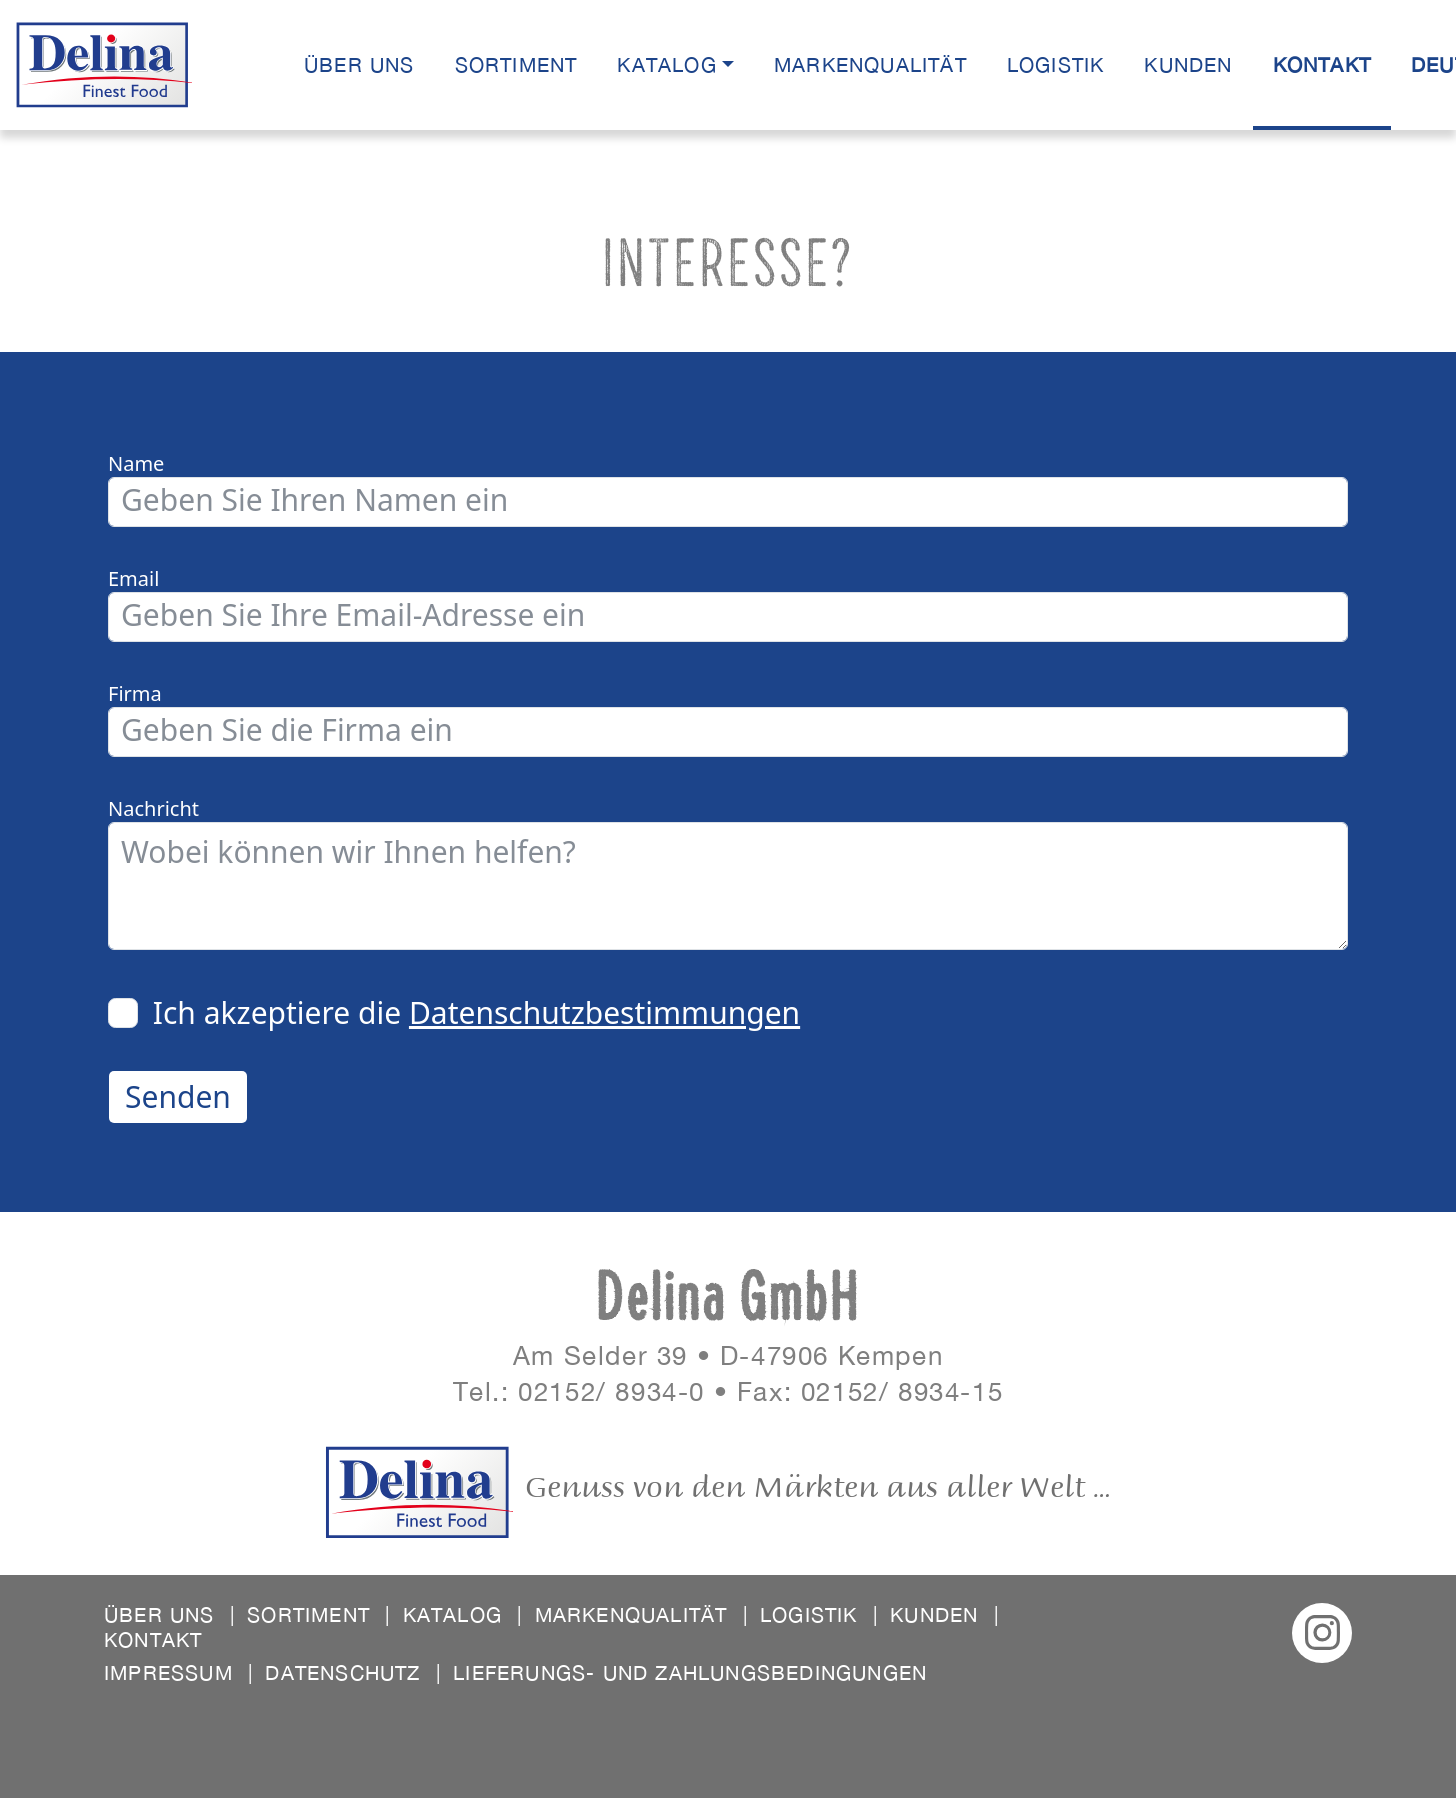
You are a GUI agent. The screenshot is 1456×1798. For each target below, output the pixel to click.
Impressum (178, 1672)
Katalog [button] (666, 64)
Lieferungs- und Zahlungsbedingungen (690, 1672)
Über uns (359, 64)
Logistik (1056, 64)
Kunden (1188, 64)
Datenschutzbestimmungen (604, 1012)
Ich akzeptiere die (476, 1012)
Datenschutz (353, 1672)
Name (136, 464)
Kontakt (1322, 64)
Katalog (463, 1614)
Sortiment (516, 64)
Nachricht (153, 809)
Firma (135, 694)
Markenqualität (870, 64)
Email (133, 579)
